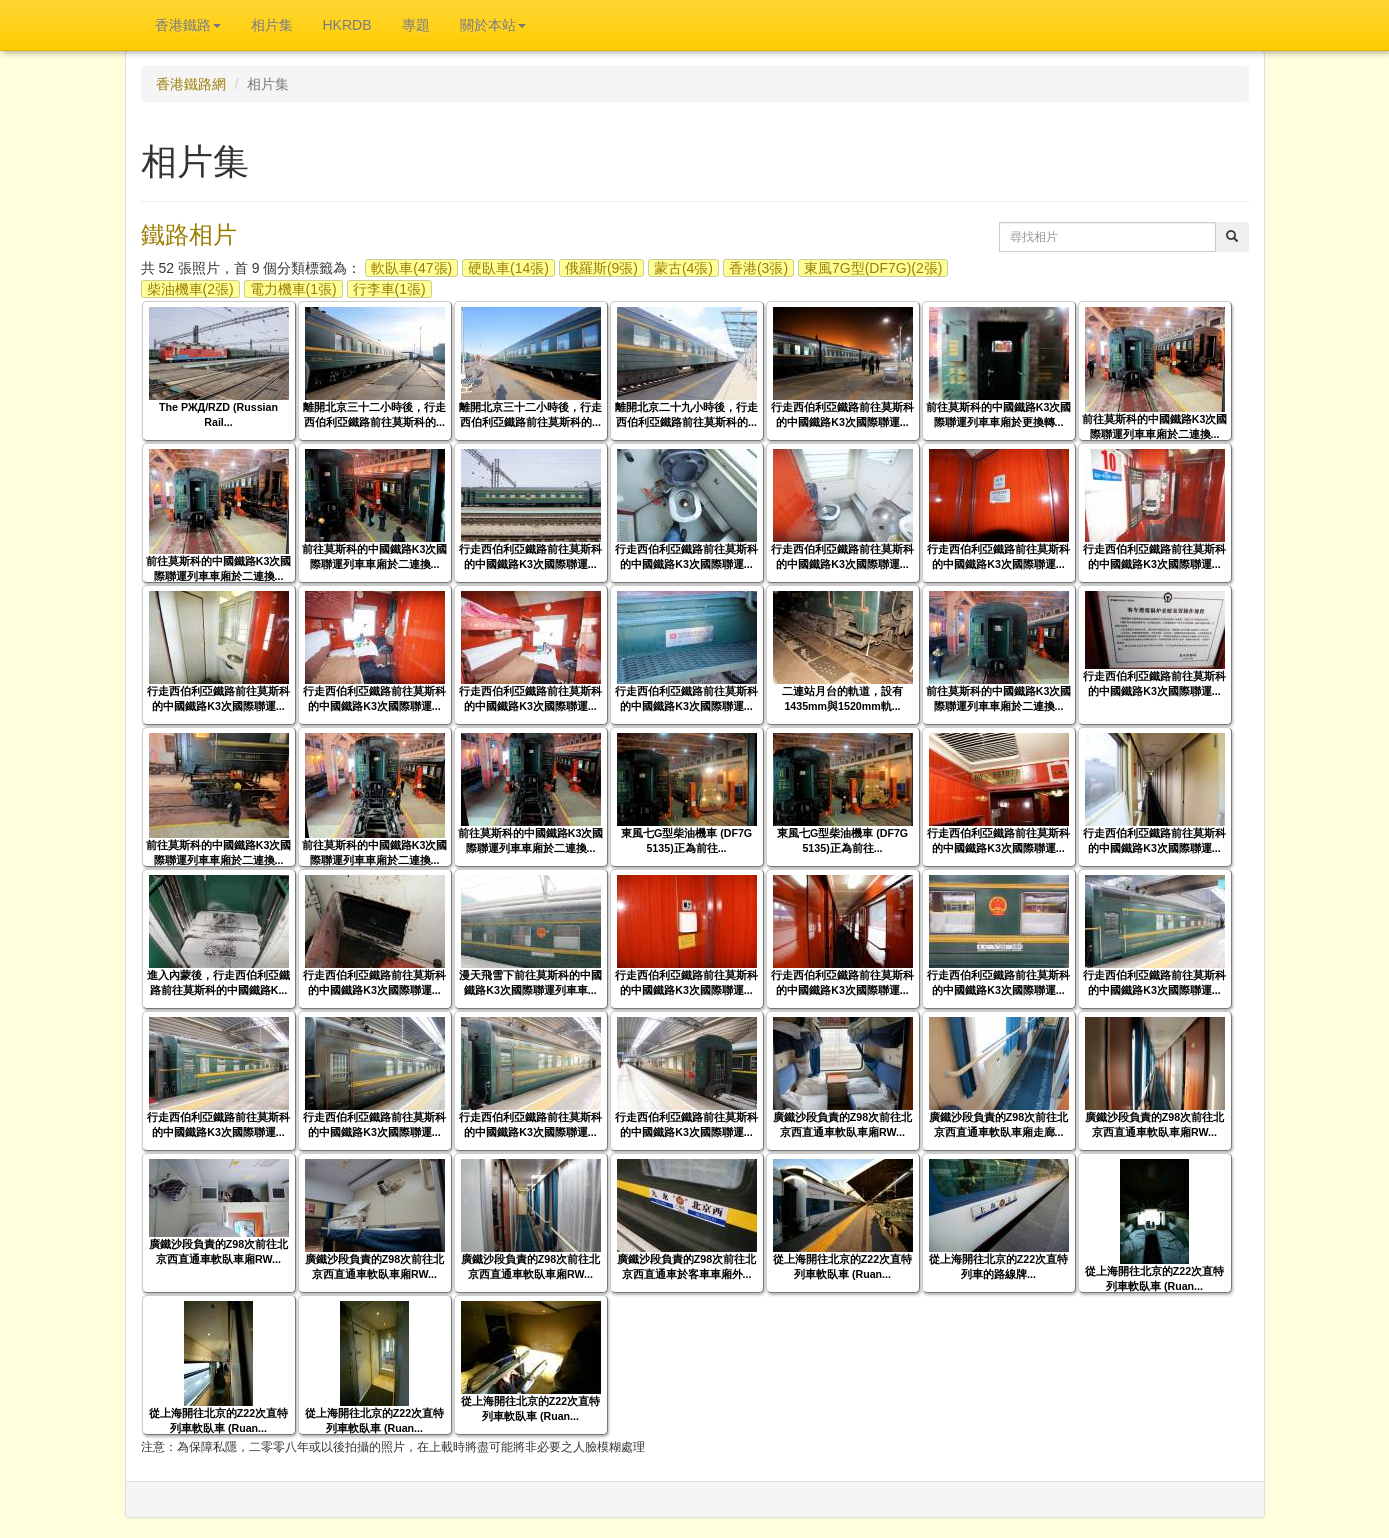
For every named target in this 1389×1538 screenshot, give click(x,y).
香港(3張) (758, 268)
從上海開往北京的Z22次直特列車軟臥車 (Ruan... (842, 1266)
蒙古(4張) (683, 268)
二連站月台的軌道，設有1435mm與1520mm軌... (842, 698)
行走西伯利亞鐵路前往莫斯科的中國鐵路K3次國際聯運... (842, 414)
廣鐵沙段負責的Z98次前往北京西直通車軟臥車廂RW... (842, 1124)
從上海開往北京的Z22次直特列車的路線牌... (998, 1266)
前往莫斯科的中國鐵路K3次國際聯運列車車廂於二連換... (1155, 426)
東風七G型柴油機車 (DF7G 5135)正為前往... (686, 840)
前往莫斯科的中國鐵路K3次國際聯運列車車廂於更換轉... (999, 414)
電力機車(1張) (293, 289)
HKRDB (347, 25)
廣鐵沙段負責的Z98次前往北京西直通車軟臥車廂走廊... (998, 1124)
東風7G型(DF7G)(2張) (873, 268)
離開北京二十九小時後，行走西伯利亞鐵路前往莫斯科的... (686, 414)
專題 (416, 25)
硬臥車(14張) (508, 268)
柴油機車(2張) (190, 289)
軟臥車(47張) (411, 268)
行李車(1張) (389, 289)
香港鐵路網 (191, 84)
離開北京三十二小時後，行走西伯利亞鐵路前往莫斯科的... (374, 414)
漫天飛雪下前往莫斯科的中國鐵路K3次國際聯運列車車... (530, 982)
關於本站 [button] (493, 25)
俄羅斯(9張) (601, 268)
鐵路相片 (189, 234)
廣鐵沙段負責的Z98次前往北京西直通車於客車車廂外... (686, 1266)
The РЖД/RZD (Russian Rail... (218, 414)
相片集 (272, 25)
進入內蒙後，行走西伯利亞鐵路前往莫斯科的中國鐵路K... (218, 982)
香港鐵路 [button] (188, 25)
